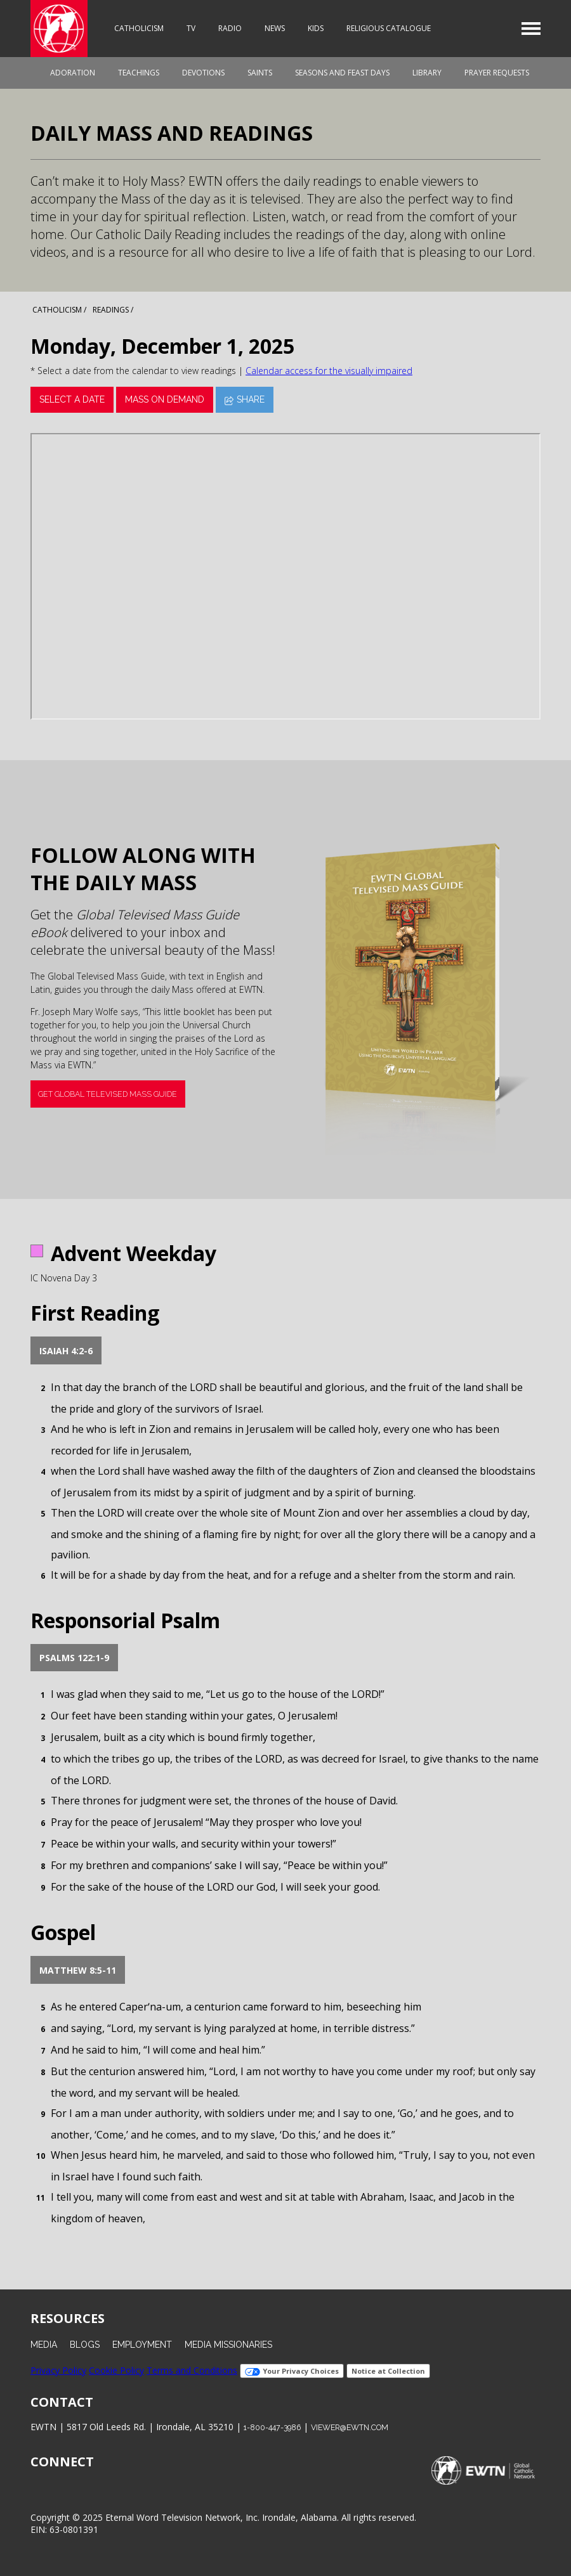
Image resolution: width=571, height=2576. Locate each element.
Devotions (203, 72)
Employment (142, 2345)
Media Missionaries (228, 2345)
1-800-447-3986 (272, 2427)
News (275, 28)
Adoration (72, 72)
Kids (316, 28)
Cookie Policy (116, 2370)
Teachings (138, 72)
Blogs (85, 2345)
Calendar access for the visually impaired (329, 371)
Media (43, 2345)
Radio (230, 28)
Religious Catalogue (388, 28)
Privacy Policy (58, 2370)
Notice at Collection (388, 2371)
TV (191, 28)
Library (427, 72)
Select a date (72, 399)
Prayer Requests (496, 72)
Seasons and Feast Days (342, 72)
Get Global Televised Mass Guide (107, 1094)
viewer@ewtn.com (349, 2427)
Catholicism (139, 28)
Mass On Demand (164, 399)
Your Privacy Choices (292, 2371)
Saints (259, 72)
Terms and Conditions (192, 2370)
